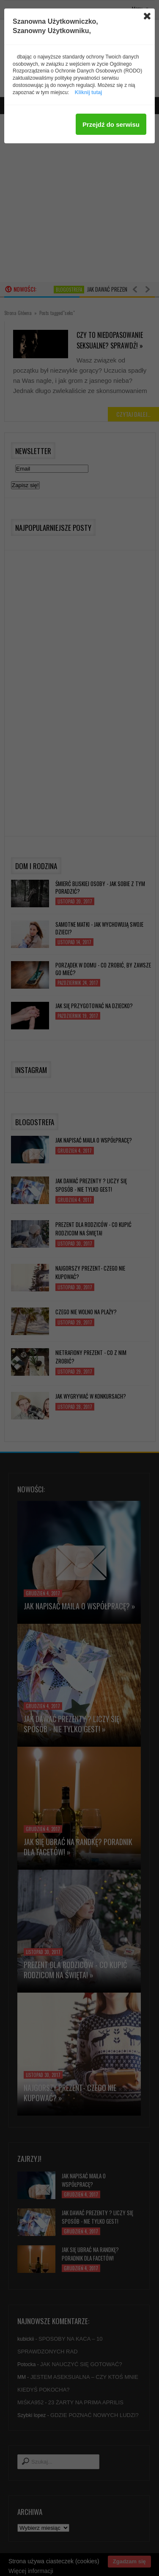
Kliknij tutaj (88, 92)
